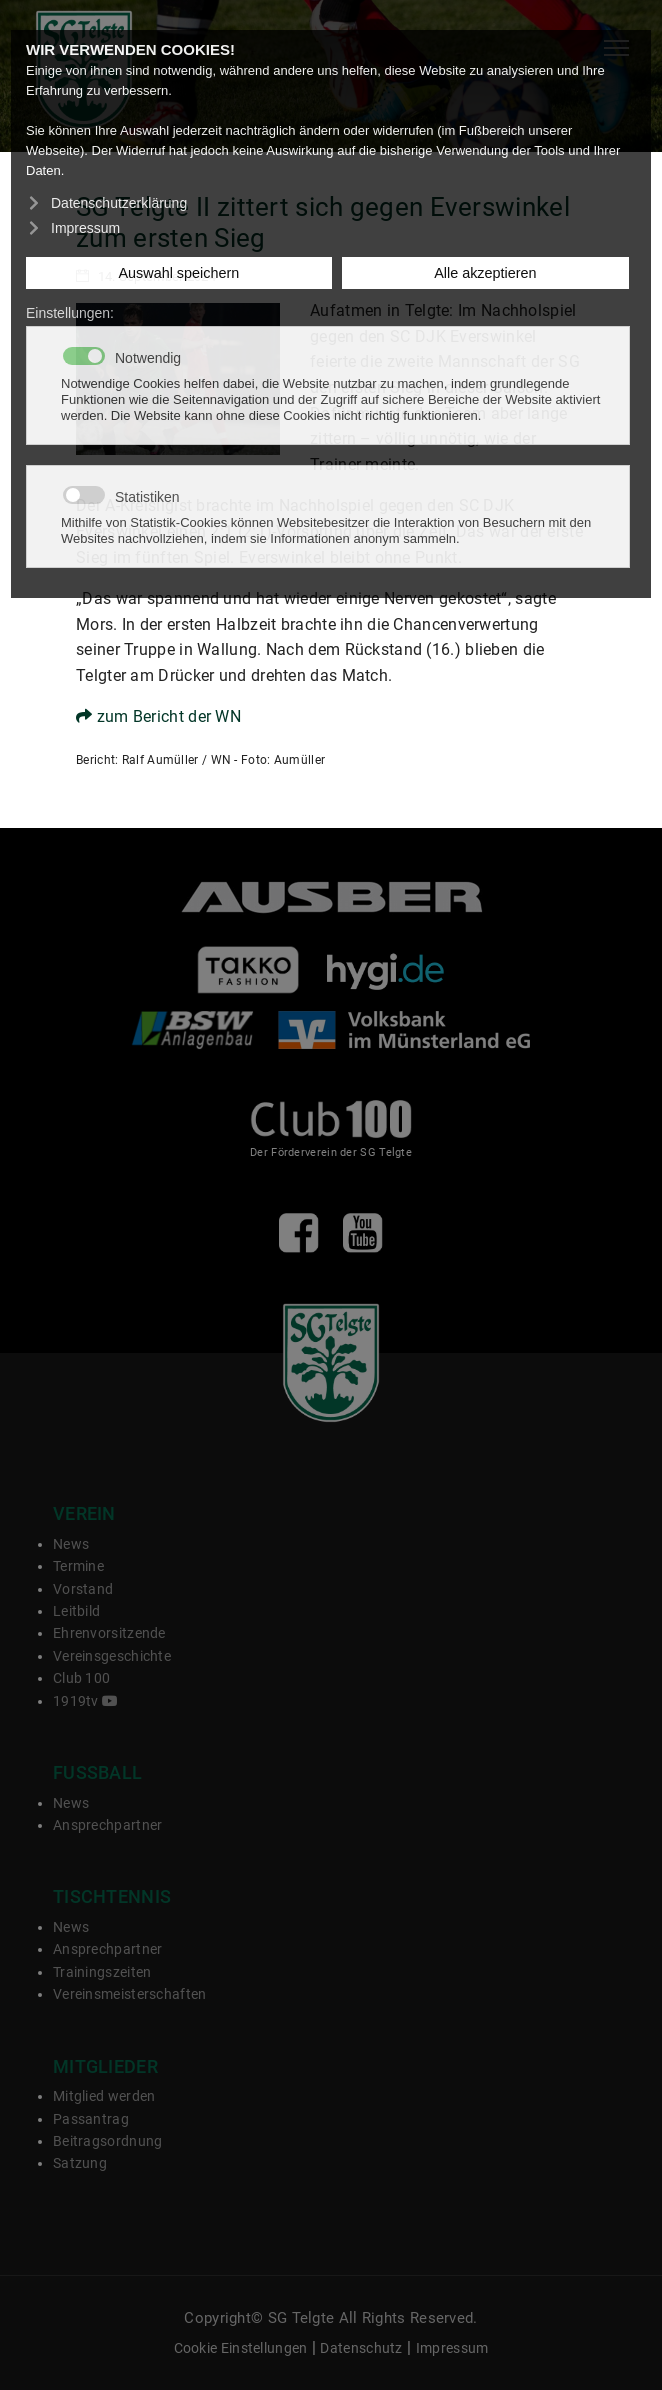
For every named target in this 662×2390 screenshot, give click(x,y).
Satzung (80, 2163)
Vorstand (83, 1589)
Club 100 (81, 1678)
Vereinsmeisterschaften (130, 1994)
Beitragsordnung (108, 2141)
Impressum (452, 2348)
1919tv (85, 1701)
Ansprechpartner (108, 1825)
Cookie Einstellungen (241, 2348)
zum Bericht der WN (158, 716)
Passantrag (91, 2119)
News (71, 1544)
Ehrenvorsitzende (109, 1633)
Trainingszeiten (102, 1972)
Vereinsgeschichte (112, 1656)
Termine (78, 1566)
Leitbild (76, 1611)
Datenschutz (361, 2348)
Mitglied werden (104, 2096)
